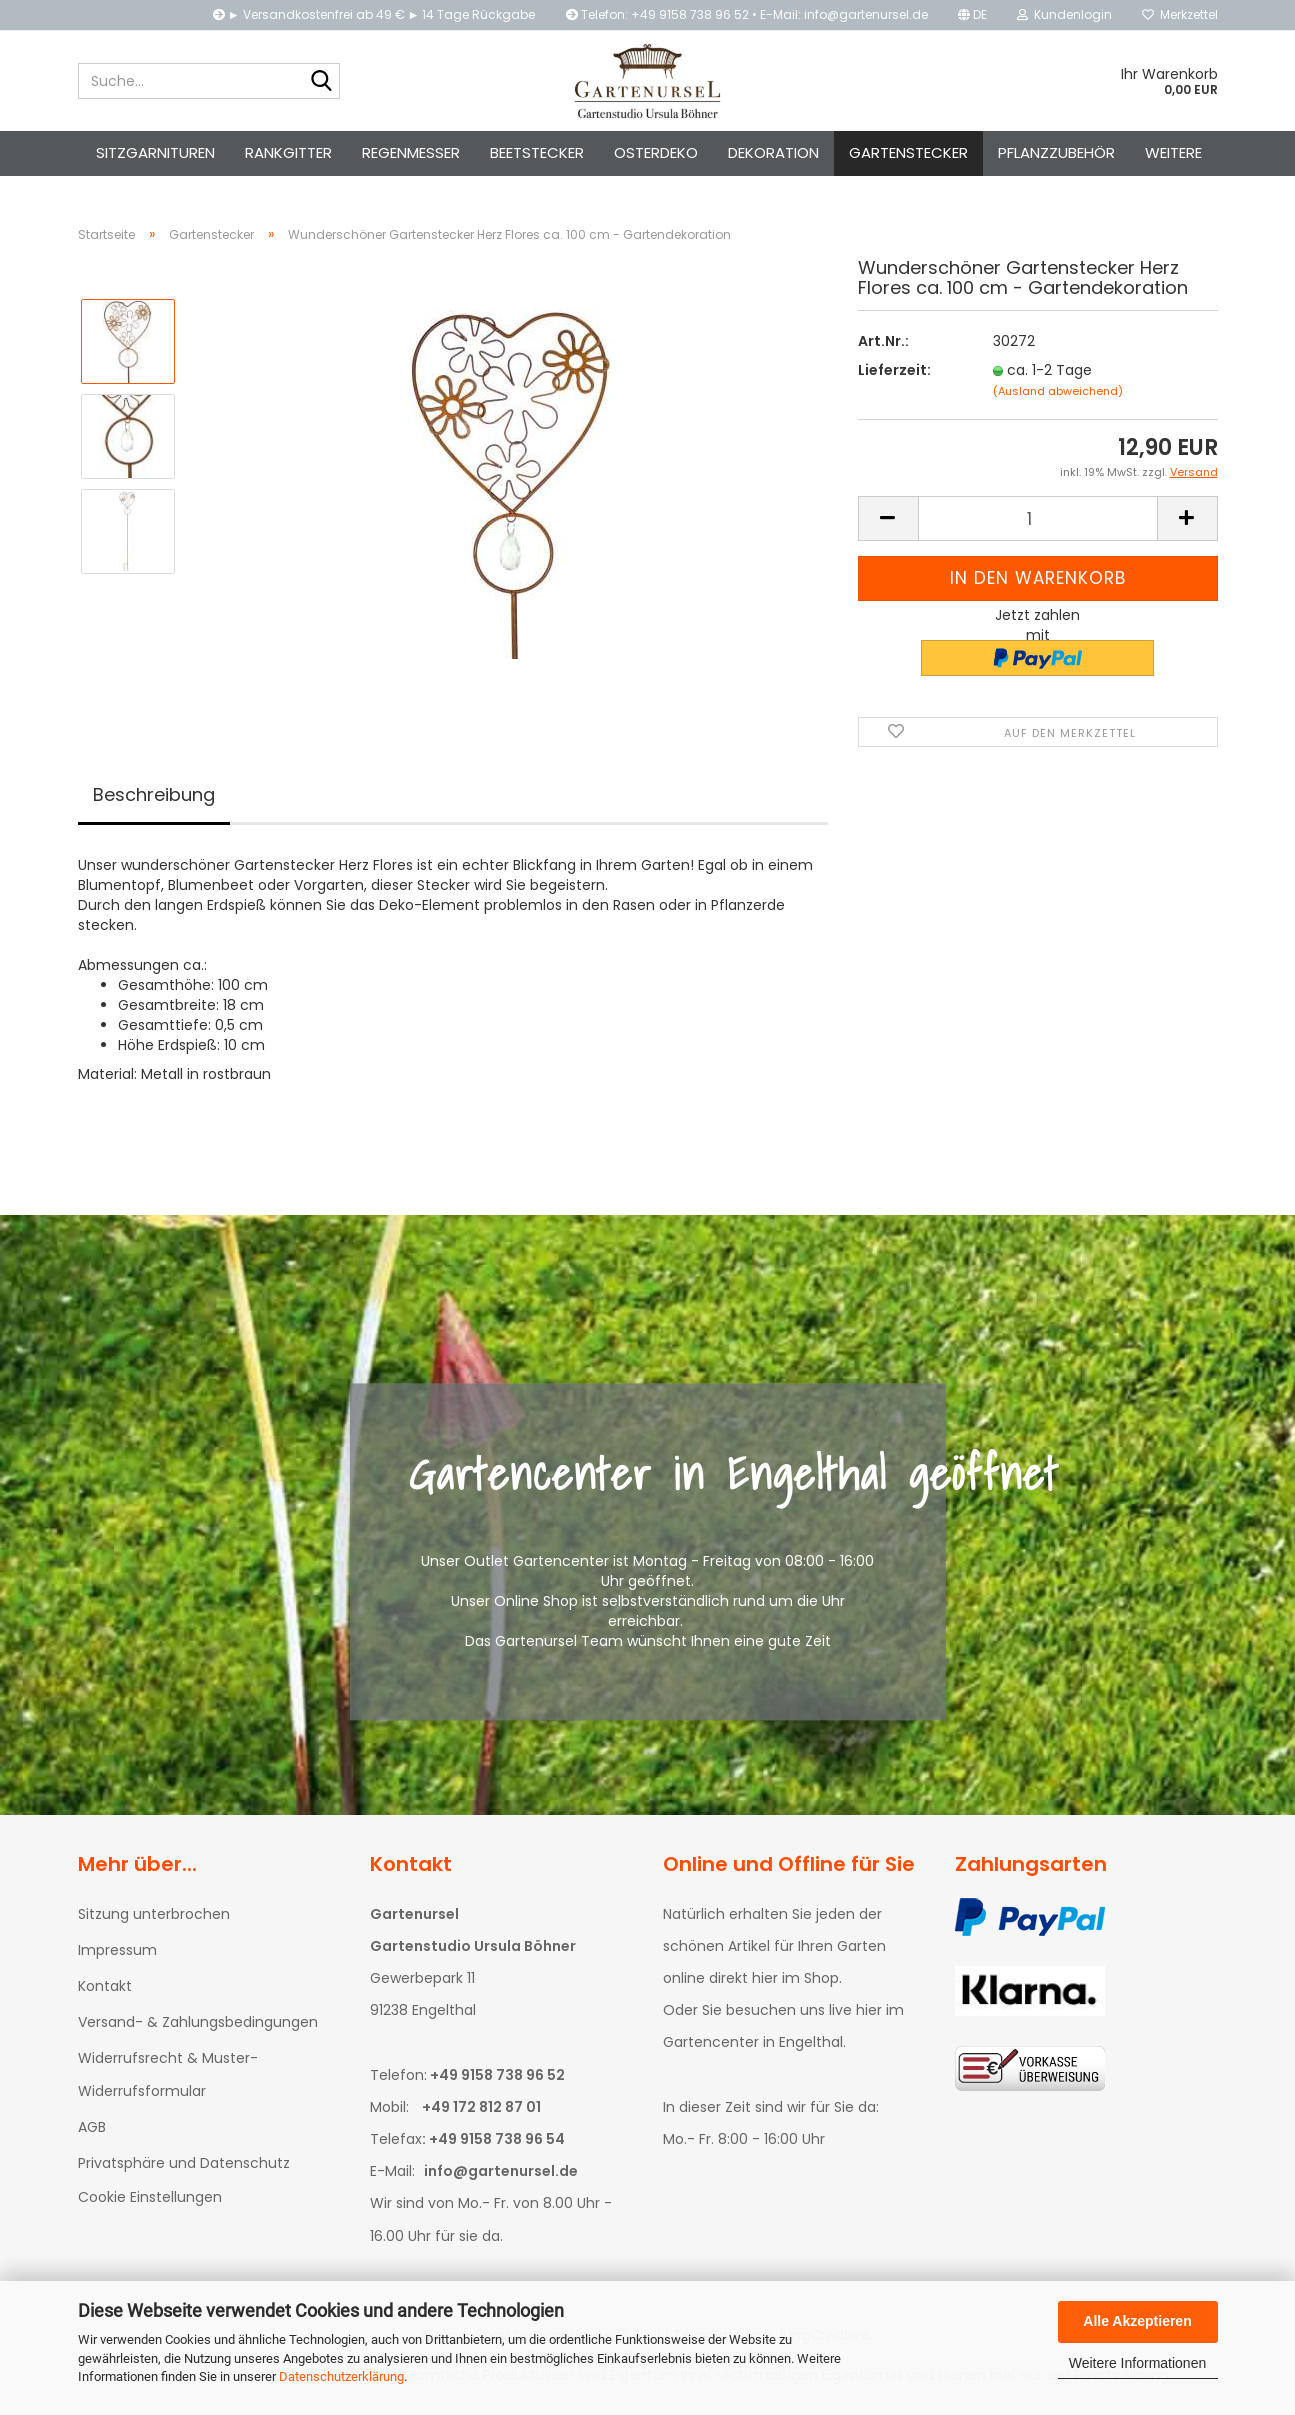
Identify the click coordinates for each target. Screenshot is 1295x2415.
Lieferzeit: (894, 376)
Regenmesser (411, 152)
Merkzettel (1180, 14)
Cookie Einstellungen (150, 2203)
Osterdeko (656, 152)
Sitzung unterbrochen (154, 1920)
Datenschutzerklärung (341, 2376)
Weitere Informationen (1137, 2363)
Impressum (117, 1956)
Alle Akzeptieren (1137, 2321)
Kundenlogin (1064, 14)
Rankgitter (288, 152)
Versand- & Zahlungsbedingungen (198, 2028)
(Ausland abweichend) (1058, 397)
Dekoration (773, 152)
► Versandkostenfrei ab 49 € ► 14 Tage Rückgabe (374, 14)
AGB (92, 2133)
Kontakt (105, 1992)
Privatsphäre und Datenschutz (184, 2169)
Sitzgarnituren (155, 152)
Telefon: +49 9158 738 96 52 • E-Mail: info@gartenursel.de (747, 14)
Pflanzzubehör (1056, 152)
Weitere (1173, 152)
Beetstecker (537, 152)
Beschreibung (154, 800)
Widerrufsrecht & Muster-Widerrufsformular (168, 2081)
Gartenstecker (908, 152)
